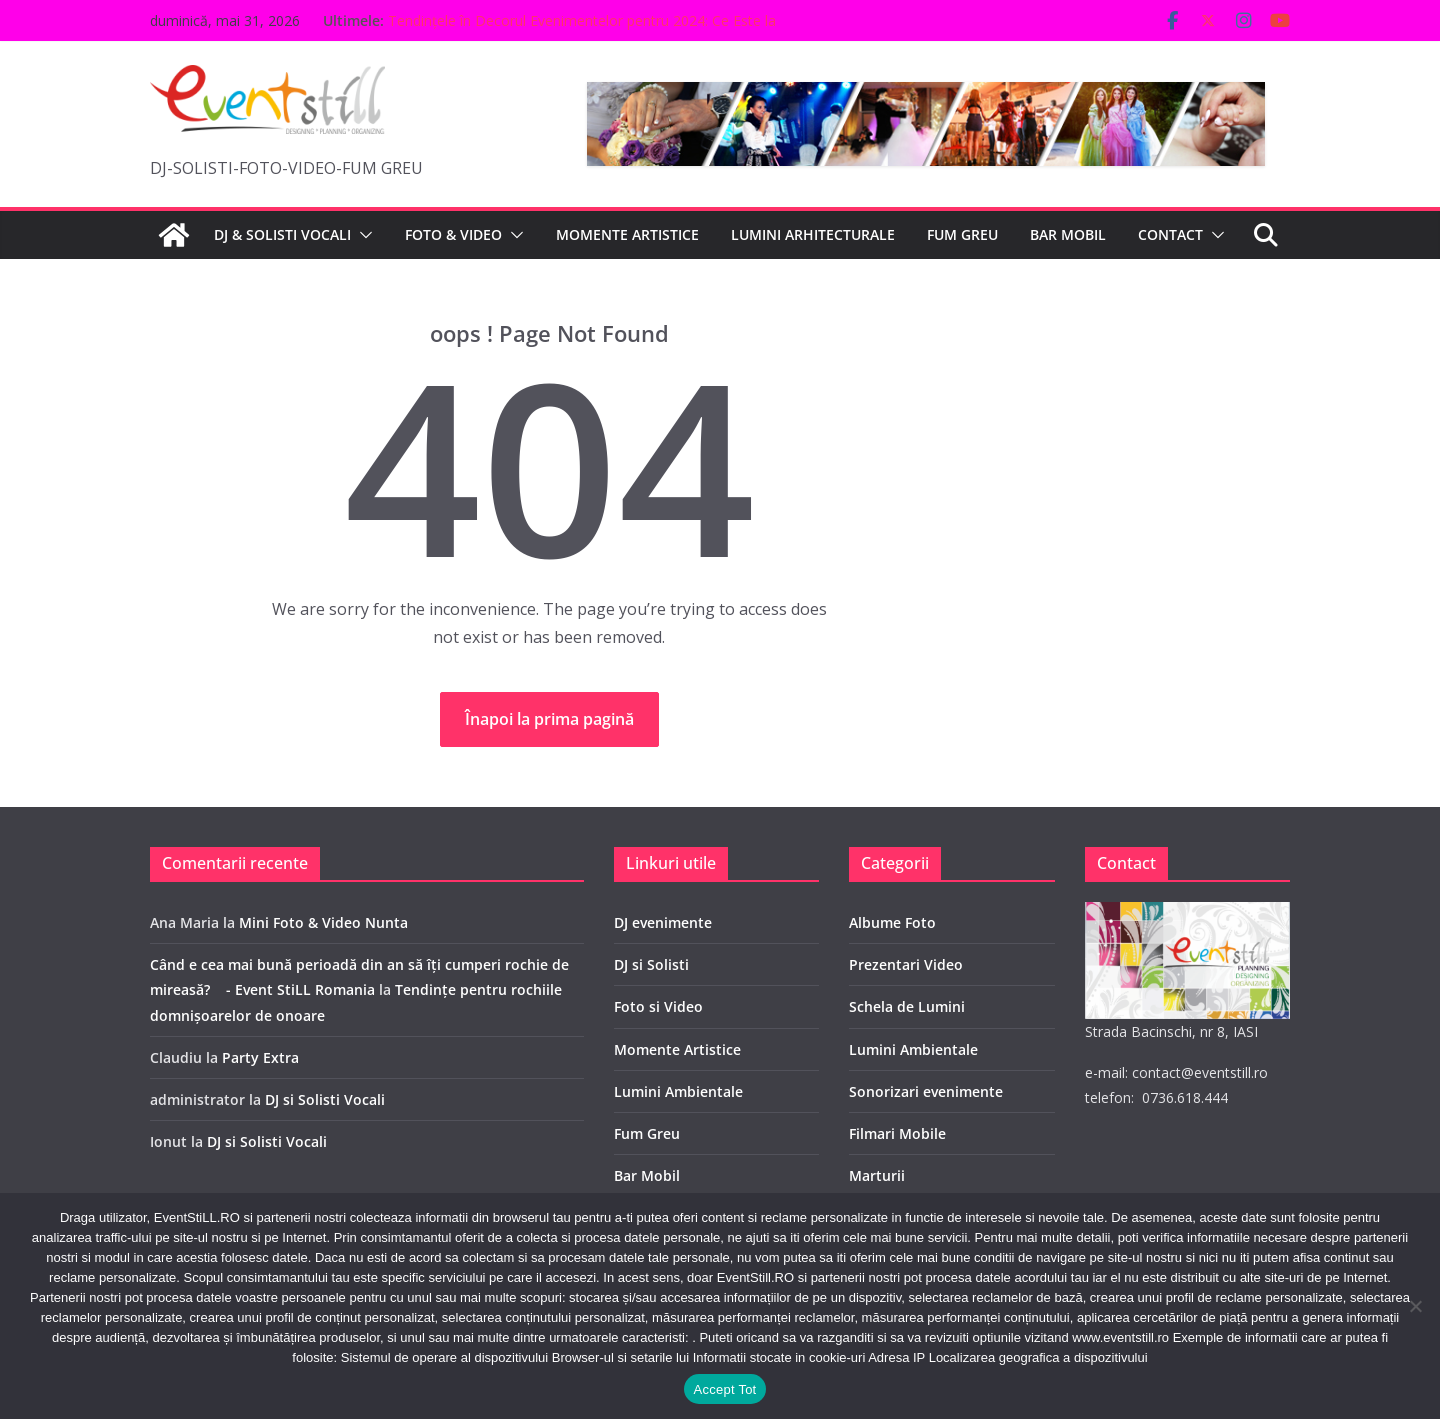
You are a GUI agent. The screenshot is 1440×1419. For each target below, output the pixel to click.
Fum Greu (647, 1133)
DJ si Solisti (651, 964)
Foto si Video (658, 1006)
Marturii (877, 1175)
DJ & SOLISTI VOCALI (282, 234)
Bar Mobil (647, 1175)
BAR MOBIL (1068, 234)
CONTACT (1170, 234)
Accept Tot (725, 1389)
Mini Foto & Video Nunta (323, 922)
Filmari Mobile (897, 1133)
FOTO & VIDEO (453, 234)
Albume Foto (892, 922)
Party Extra (260, 1057)
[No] (1415, 1306)
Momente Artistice (677, 1049)
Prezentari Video (906, 964)
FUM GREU (962, 234)
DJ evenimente (663, 922)
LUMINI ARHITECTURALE (813, 234)
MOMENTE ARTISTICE (627, 234)
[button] (362, 235)
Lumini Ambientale (678, 1091)
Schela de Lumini (907, 1006)
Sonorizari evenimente (926, 1091)
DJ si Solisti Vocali (325, 1099)
